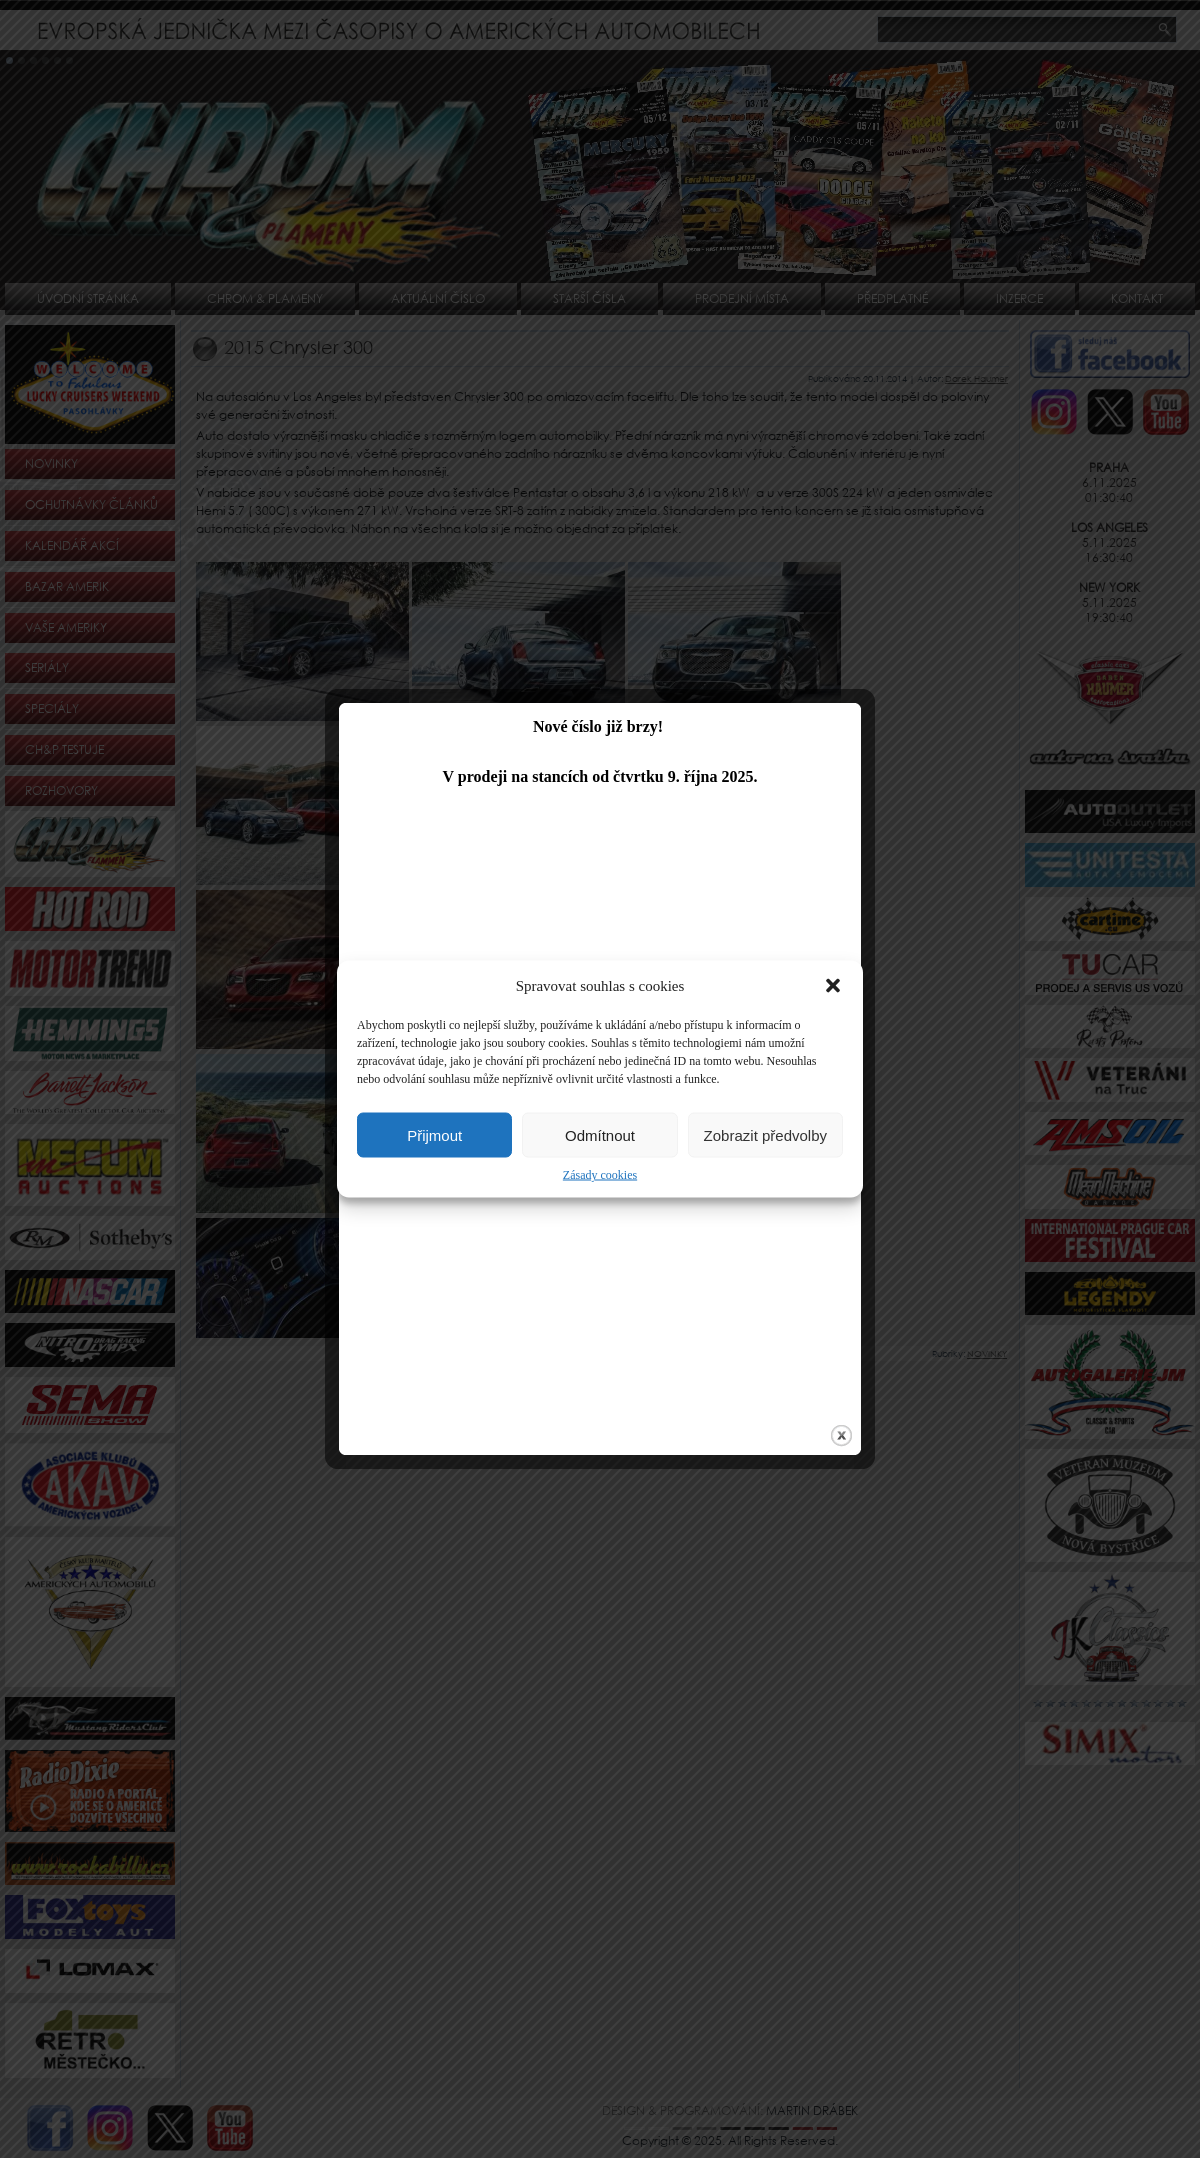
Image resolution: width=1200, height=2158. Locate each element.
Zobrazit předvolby (765, 1134)
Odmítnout (600, 1134)
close (825, 1366)
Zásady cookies (600, 1175)
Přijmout (434, 1134)
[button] (833, 986)
